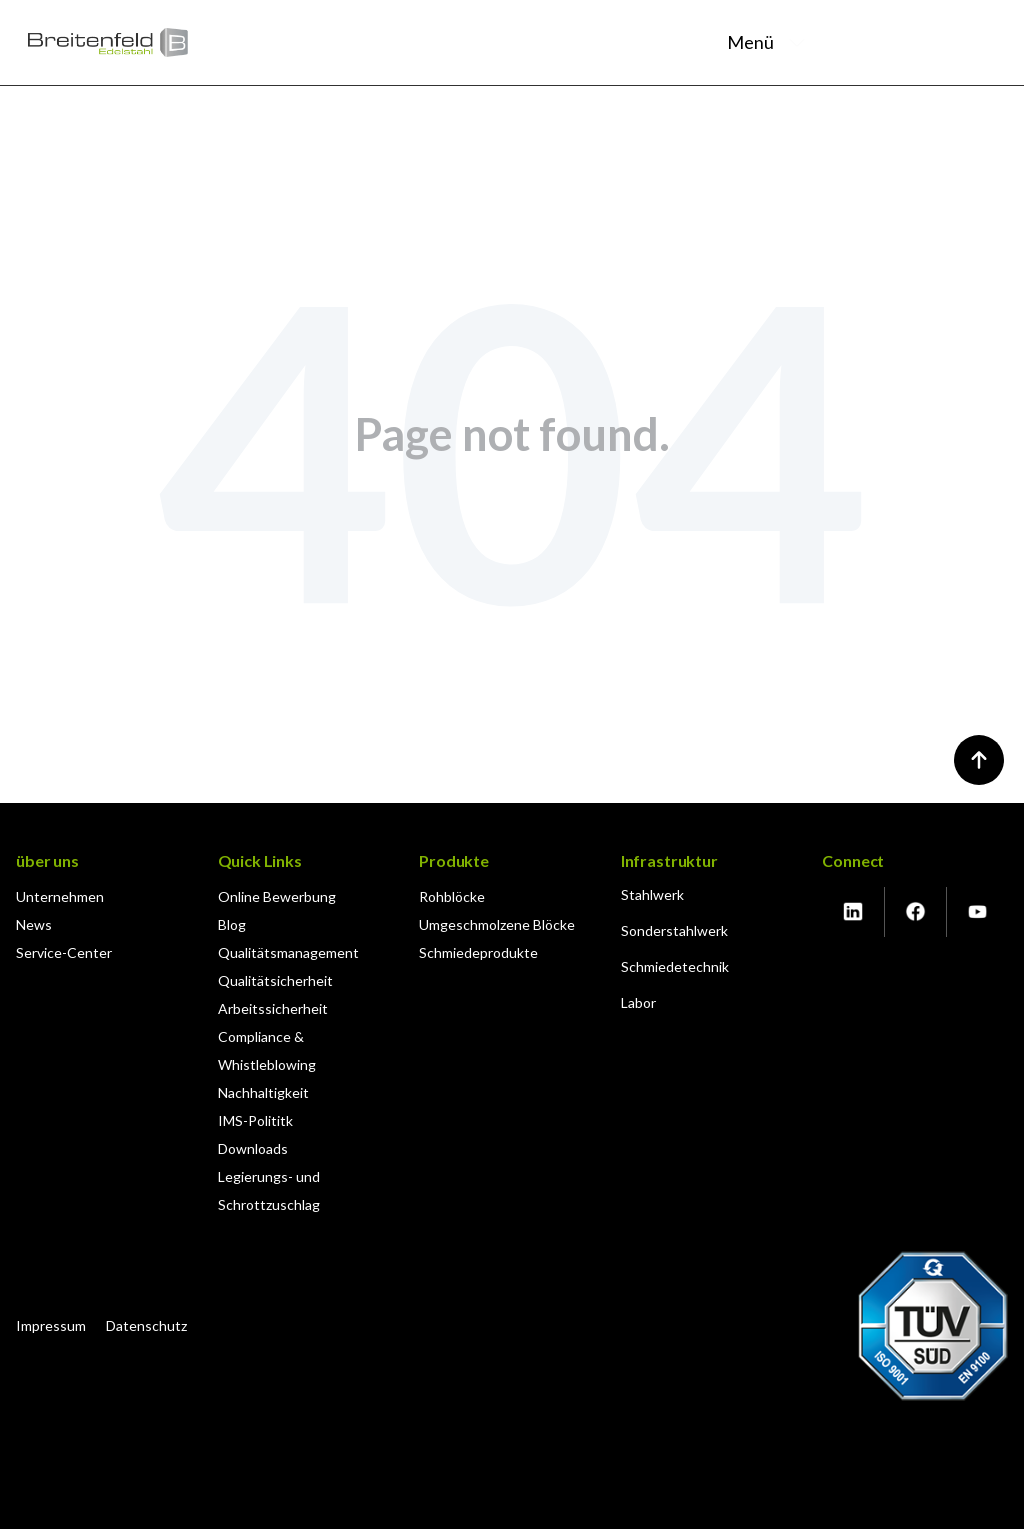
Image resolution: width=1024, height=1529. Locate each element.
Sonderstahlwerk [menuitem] (674, 930)
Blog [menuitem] (232, 924)
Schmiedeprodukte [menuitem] (478, 952)
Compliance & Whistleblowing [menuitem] (267, 1050)
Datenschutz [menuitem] (146, 1325)
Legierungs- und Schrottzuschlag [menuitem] (269, 1190)
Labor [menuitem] (638, 1002)
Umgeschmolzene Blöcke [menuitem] (497, 924)
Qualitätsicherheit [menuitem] (275, 980)
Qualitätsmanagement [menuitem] (288, 952)
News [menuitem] (34, 924)
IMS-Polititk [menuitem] (255, 1120)
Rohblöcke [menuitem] (452, 896)
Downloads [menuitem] (253, 1148)
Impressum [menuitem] (51, 1325)
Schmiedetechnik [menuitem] (675, 966)
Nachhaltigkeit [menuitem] (263, 1092)
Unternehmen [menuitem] (60, 896)
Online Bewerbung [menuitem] (277, 896)
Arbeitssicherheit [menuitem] (273, 1008)
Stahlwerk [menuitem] (652, 894)
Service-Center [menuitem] (64, 952)
